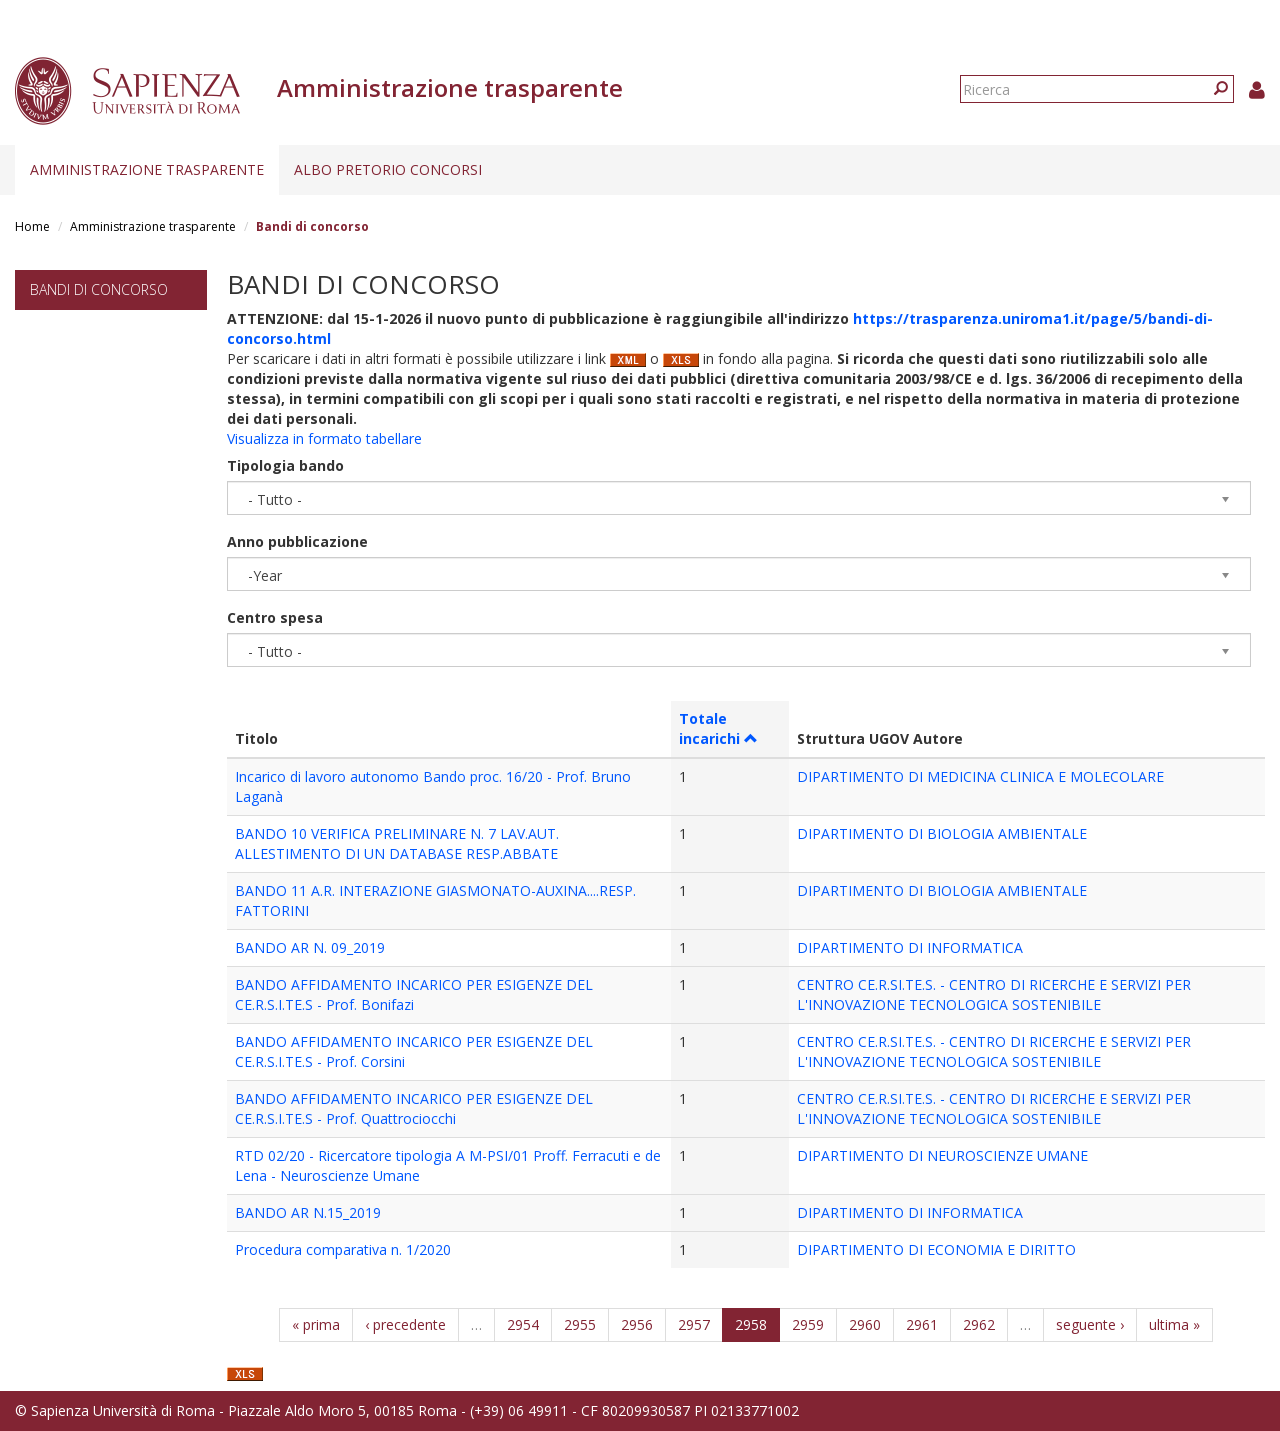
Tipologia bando (285, 465)
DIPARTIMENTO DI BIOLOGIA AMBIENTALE (942, 833)
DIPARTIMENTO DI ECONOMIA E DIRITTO (936, 1249)
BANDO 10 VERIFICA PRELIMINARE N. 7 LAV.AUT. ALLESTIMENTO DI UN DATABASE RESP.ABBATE (397, 843)
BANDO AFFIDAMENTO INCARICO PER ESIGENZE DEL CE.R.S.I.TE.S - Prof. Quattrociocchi (414, 1108)
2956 (637, 1324)
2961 (922, 1324)
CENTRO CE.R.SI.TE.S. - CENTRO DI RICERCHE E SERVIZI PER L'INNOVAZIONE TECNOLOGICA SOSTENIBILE (994, 994)
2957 (694, 1324)
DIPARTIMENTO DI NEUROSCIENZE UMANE (942, 1155)
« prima (316, 1324)
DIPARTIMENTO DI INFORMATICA (910, 947)
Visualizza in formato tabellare (324, 438)
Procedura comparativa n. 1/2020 (343, 1249)
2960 (865, 1324)
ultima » (1174, 1324)
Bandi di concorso (99, 289)
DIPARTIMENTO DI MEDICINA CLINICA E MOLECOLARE (980, 776)
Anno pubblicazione (297, 541)
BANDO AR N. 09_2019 (310, 947)
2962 (979, 1324)
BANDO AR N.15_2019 (308, 1212)
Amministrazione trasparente (147, 169)
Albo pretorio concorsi (388, 169)
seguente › (1090, 1324)
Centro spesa (275, 617)
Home (32, 226)
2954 (523, 1324)
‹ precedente (405, 1324)
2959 (808, 1324)
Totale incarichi (718, 728)
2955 (580, 1324)
